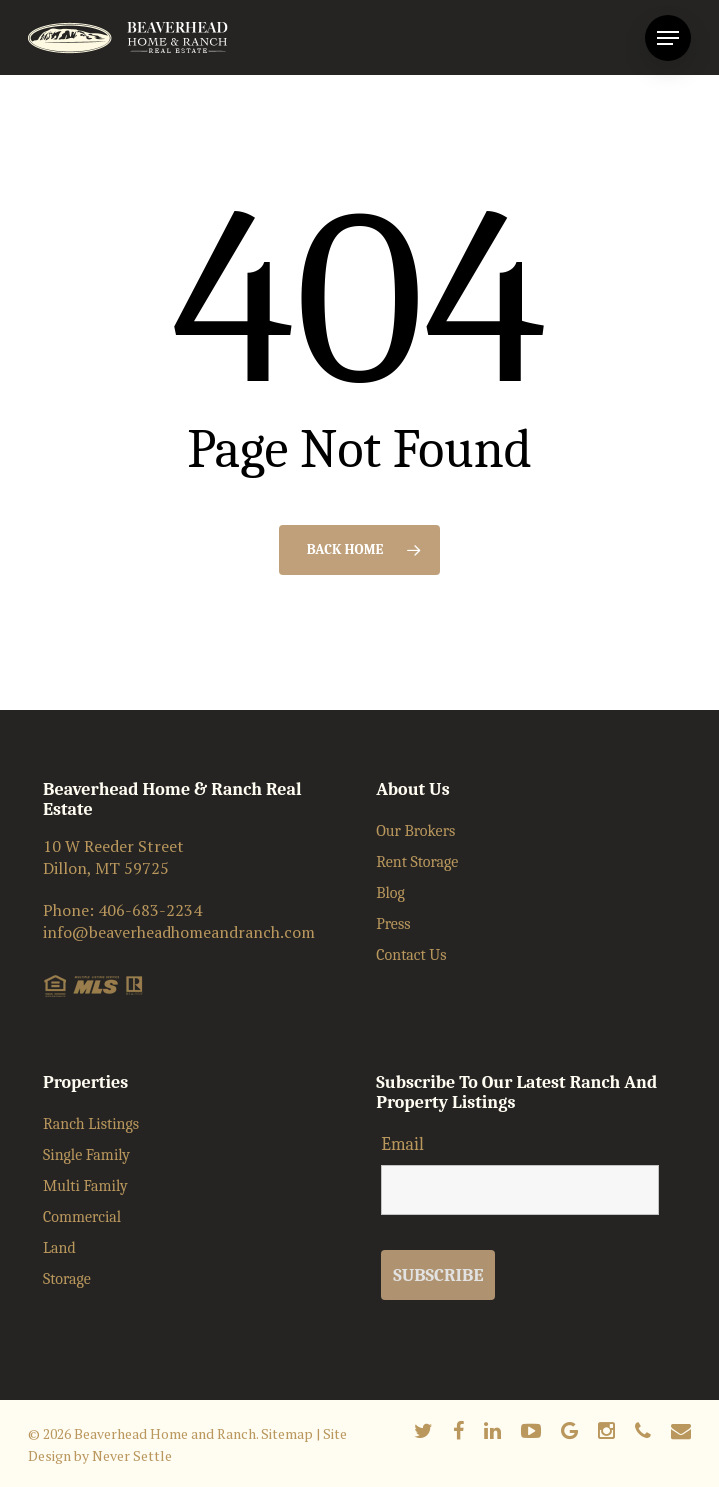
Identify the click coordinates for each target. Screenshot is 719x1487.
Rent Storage (417, 862)
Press (393, 924)
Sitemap (287, 1433)
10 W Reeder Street (113, 846)
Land (59, 1248)
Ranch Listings (91, 1124)
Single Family (86, 1155)
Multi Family (85, 1186)
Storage (67, 1279)
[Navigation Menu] (668, 38)
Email (402, 1144)
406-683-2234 (150, 910)
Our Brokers (415, 831)
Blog (390, 893)
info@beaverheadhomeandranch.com (179, 932)
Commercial (82, 1217)
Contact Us (411, 955)
